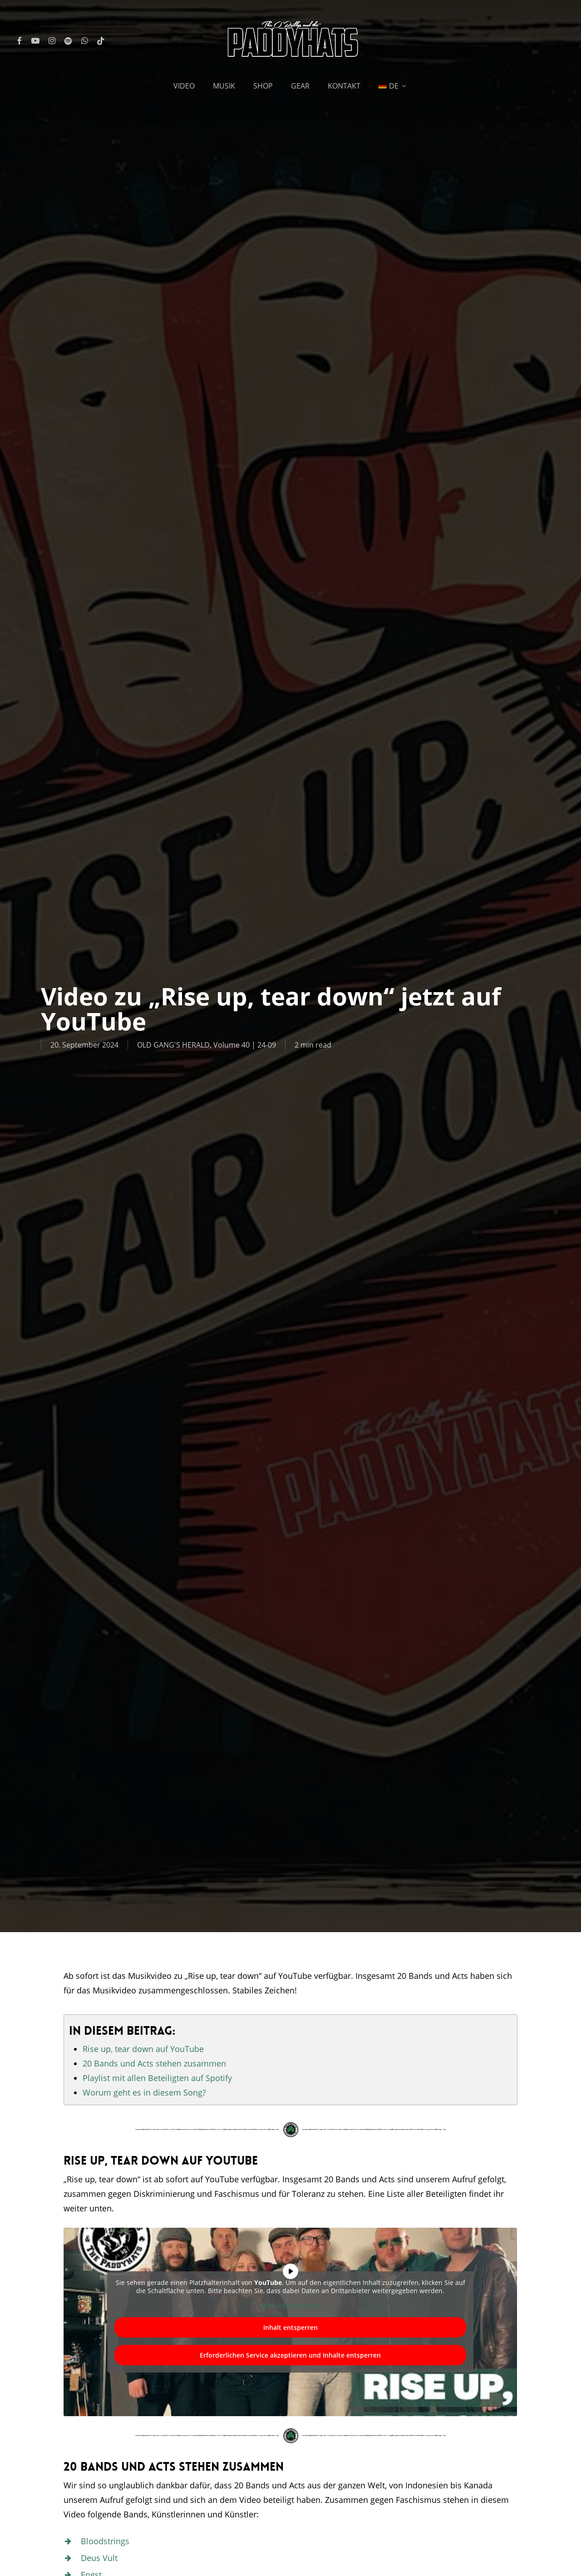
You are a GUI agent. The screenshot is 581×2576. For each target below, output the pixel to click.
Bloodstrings (105, 2541)
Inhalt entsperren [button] (290, 2327)
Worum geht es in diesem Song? (144, 2092)
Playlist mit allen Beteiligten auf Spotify (157, 2077)
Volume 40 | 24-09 (244, 1045)
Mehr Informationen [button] (290, 2306)
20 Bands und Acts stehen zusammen (154, 2063)
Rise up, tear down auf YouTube (143, 2048)
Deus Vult (99, 2557)
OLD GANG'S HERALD (173, 1045)
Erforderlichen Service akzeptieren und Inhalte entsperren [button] (290, 2354)
